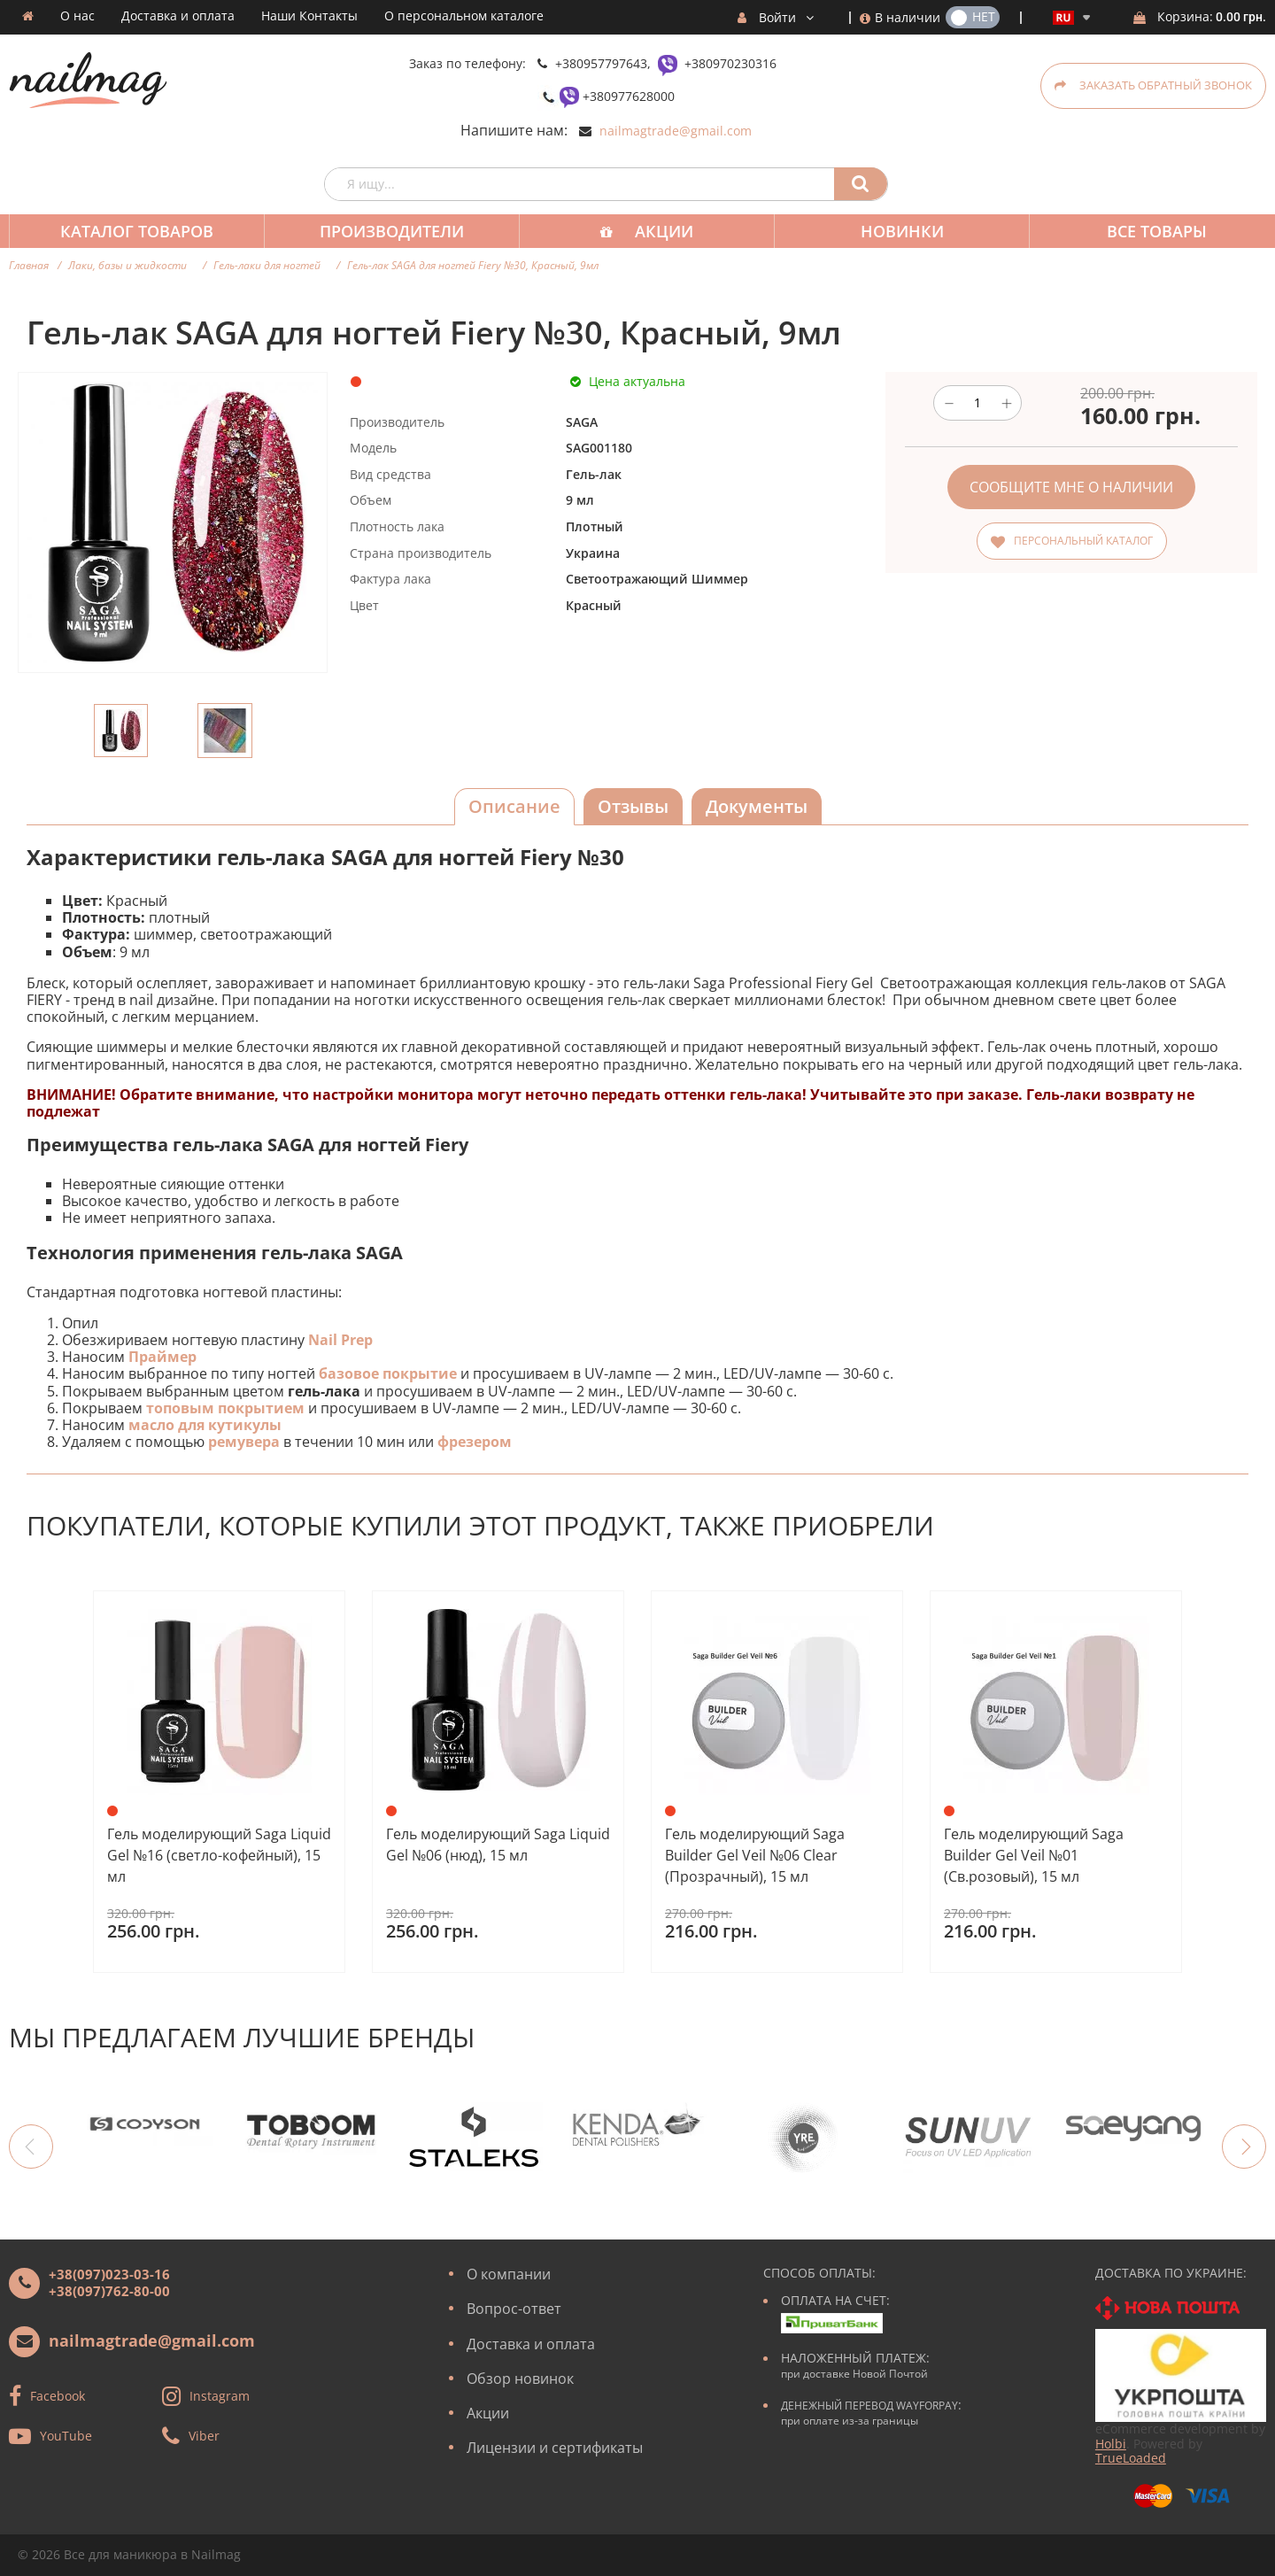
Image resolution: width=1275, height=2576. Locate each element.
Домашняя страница (28, 16)
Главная (29, 265)
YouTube (66, 2435)
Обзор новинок (520, 2378)
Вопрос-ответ (514, 2308)
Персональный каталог (1083, 540)
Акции (655, 231)
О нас (77, 16)
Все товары (1141, 231)
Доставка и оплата (178, 16)
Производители (386, 231)
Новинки (889, 231)
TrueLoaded (1130, 2457)
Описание (514, 806)
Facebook (57, 2395)
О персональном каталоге (464, 16)
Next (1244, 2146)
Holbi (1110, 2443)
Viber (204, 2435)
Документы (757, 806)
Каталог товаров (135, 231)
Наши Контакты (309, 16)
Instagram (219, 2395)
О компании (509, 2274)
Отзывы (633, 806)
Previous (31, 2146)
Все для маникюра (120, 2554)
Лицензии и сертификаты (555, 2447)
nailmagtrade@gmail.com (675, 130)
